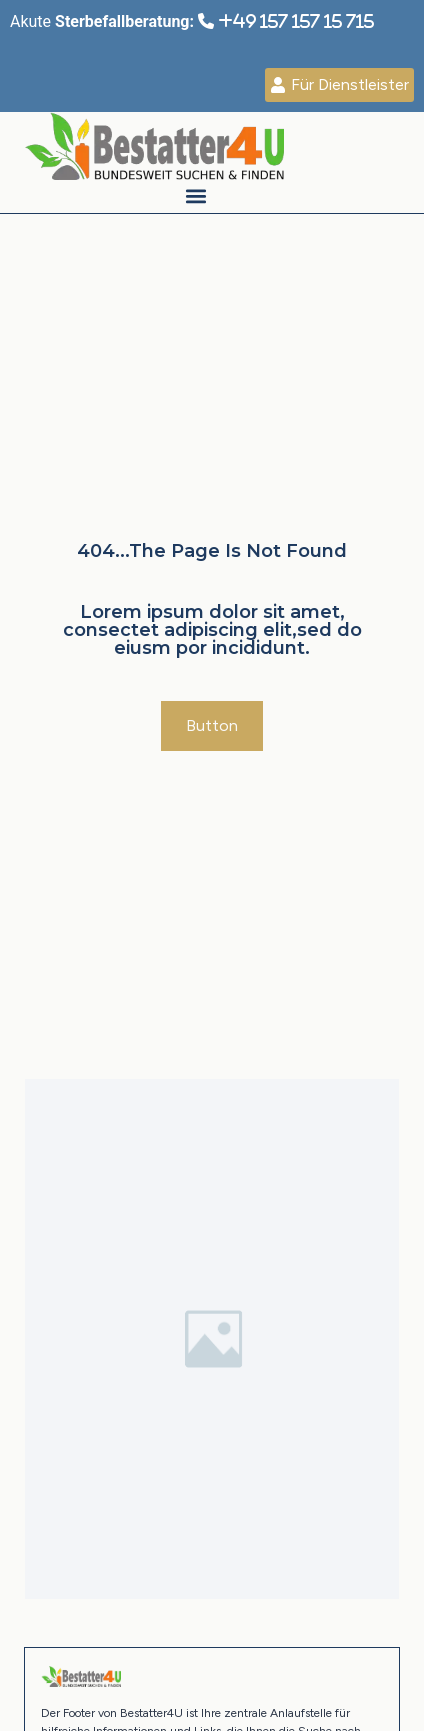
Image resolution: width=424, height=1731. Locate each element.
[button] (195, 196)
